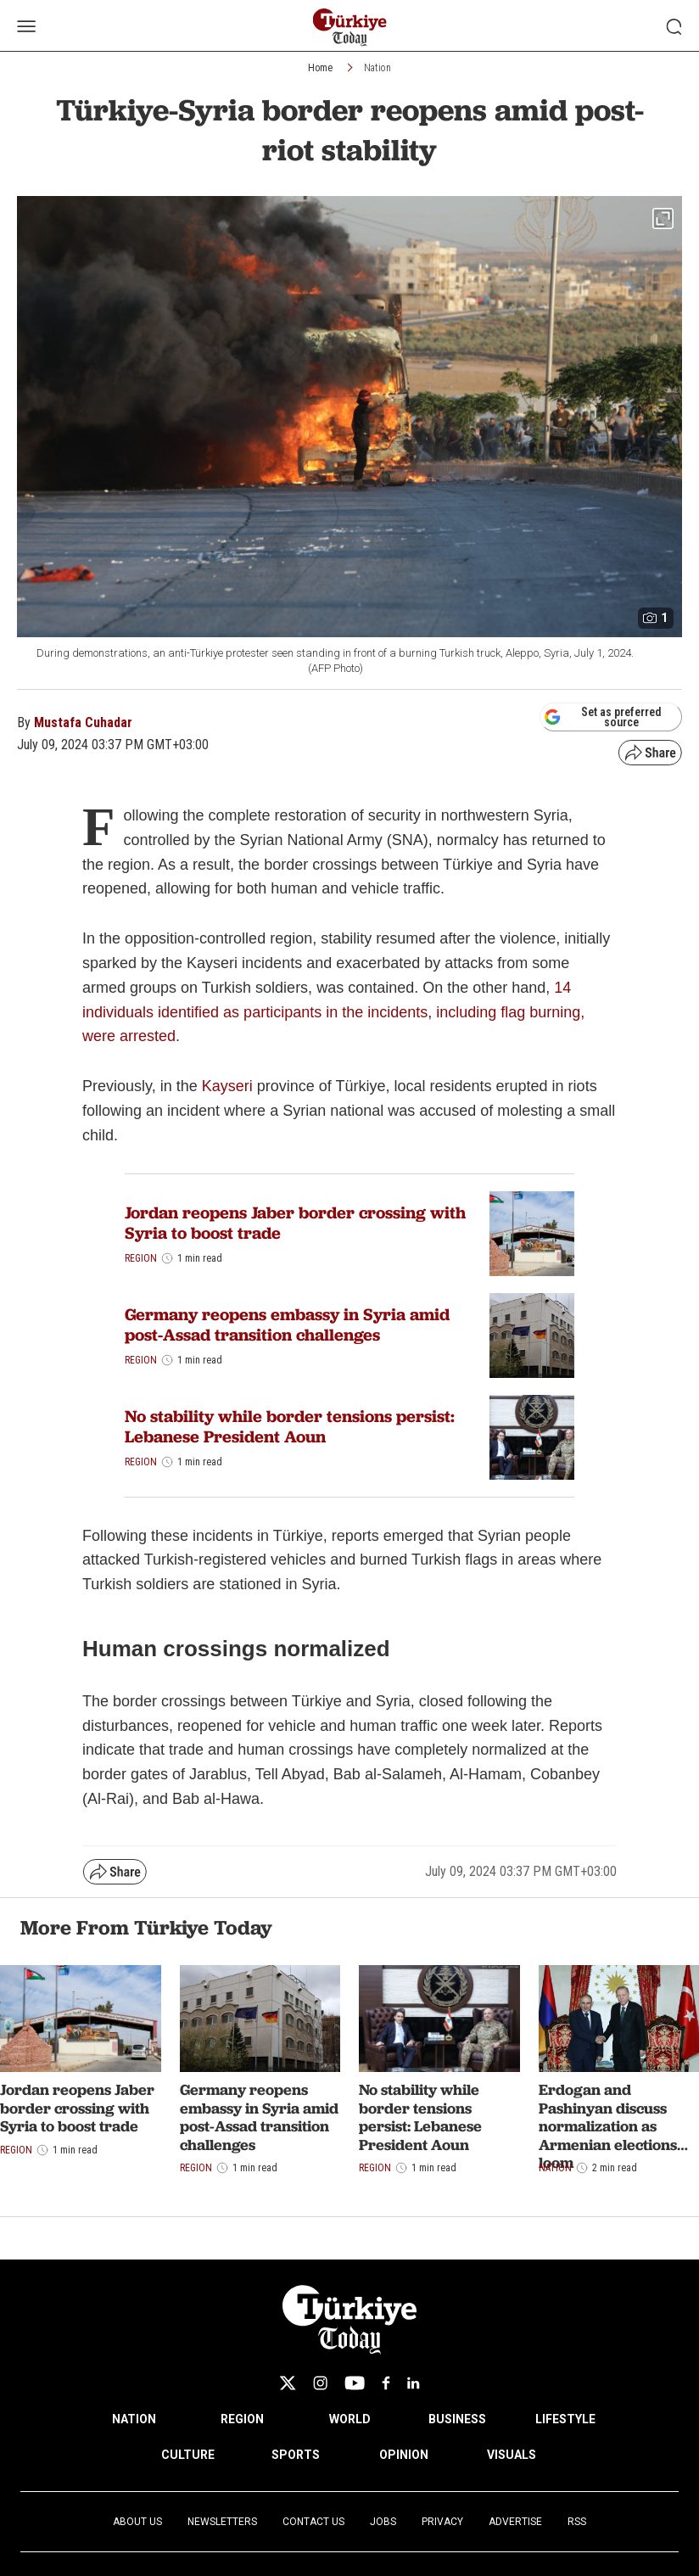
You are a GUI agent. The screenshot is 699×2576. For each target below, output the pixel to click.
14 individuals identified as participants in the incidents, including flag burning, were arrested (333, 1012)
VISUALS (511, 2454)
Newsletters (222, 2521)
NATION (134, 2419)
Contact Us (313, 2521)
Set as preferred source (603, 717)
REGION (242, 2419)
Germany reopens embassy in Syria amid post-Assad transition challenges (287, 1324)
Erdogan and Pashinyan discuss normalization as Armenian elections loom (608, 2126)
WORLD (350, 2419)
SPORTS (295, 2454)
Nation (377, 68)
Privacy (442, 2521)
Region (141, 1258)
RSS (577, 2521)
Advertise (515, 2521)
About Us (137, 2521)
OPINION (403, 2454)
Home (320, 68)
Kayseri (229, 1086)
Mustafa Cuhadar (83, 722)
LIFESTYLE (565, 2419)
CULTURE (188, 2454)
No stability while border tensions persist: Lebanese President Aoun (290, 1426)
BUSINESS (457, 2419)
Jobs (383, 2521)
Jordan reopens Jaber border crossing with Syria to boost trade (295, 1222)
